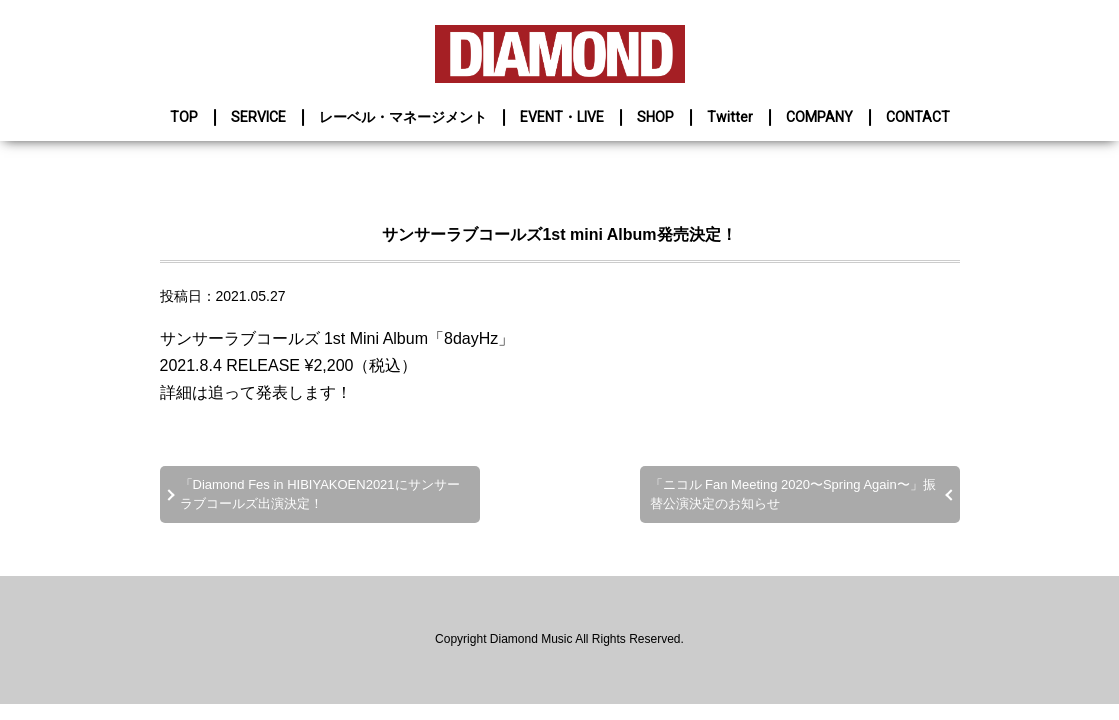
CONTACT (918, 117)
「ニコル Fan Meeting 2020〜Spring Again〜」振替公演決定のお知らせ (793, 493)
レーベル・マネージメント (403, 117)
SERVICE (258, 117)
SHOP (655, 117)
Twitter (730, 117)
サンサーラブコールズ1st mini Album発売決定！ (559, 234)
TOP (184, 117)
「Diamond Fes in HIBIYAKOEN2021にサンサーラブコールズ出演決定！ (320, 493)
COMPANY (819, 117)
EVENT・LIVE (562, 117)
